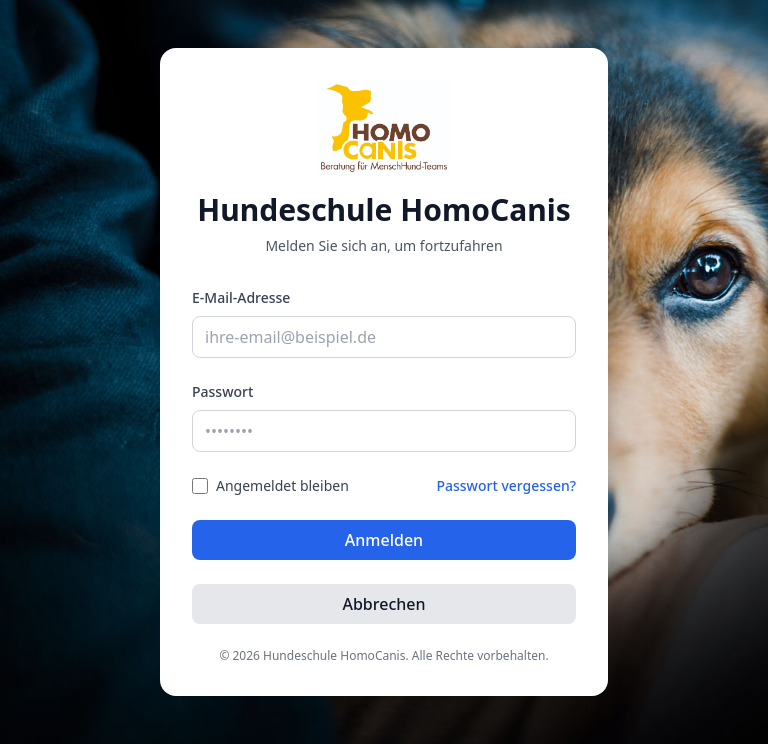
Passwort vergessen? (506, 485)
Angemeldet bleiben (282, 485)
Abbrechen (383, 604)
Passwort (222, 391)
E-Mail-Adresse (241, 297)
